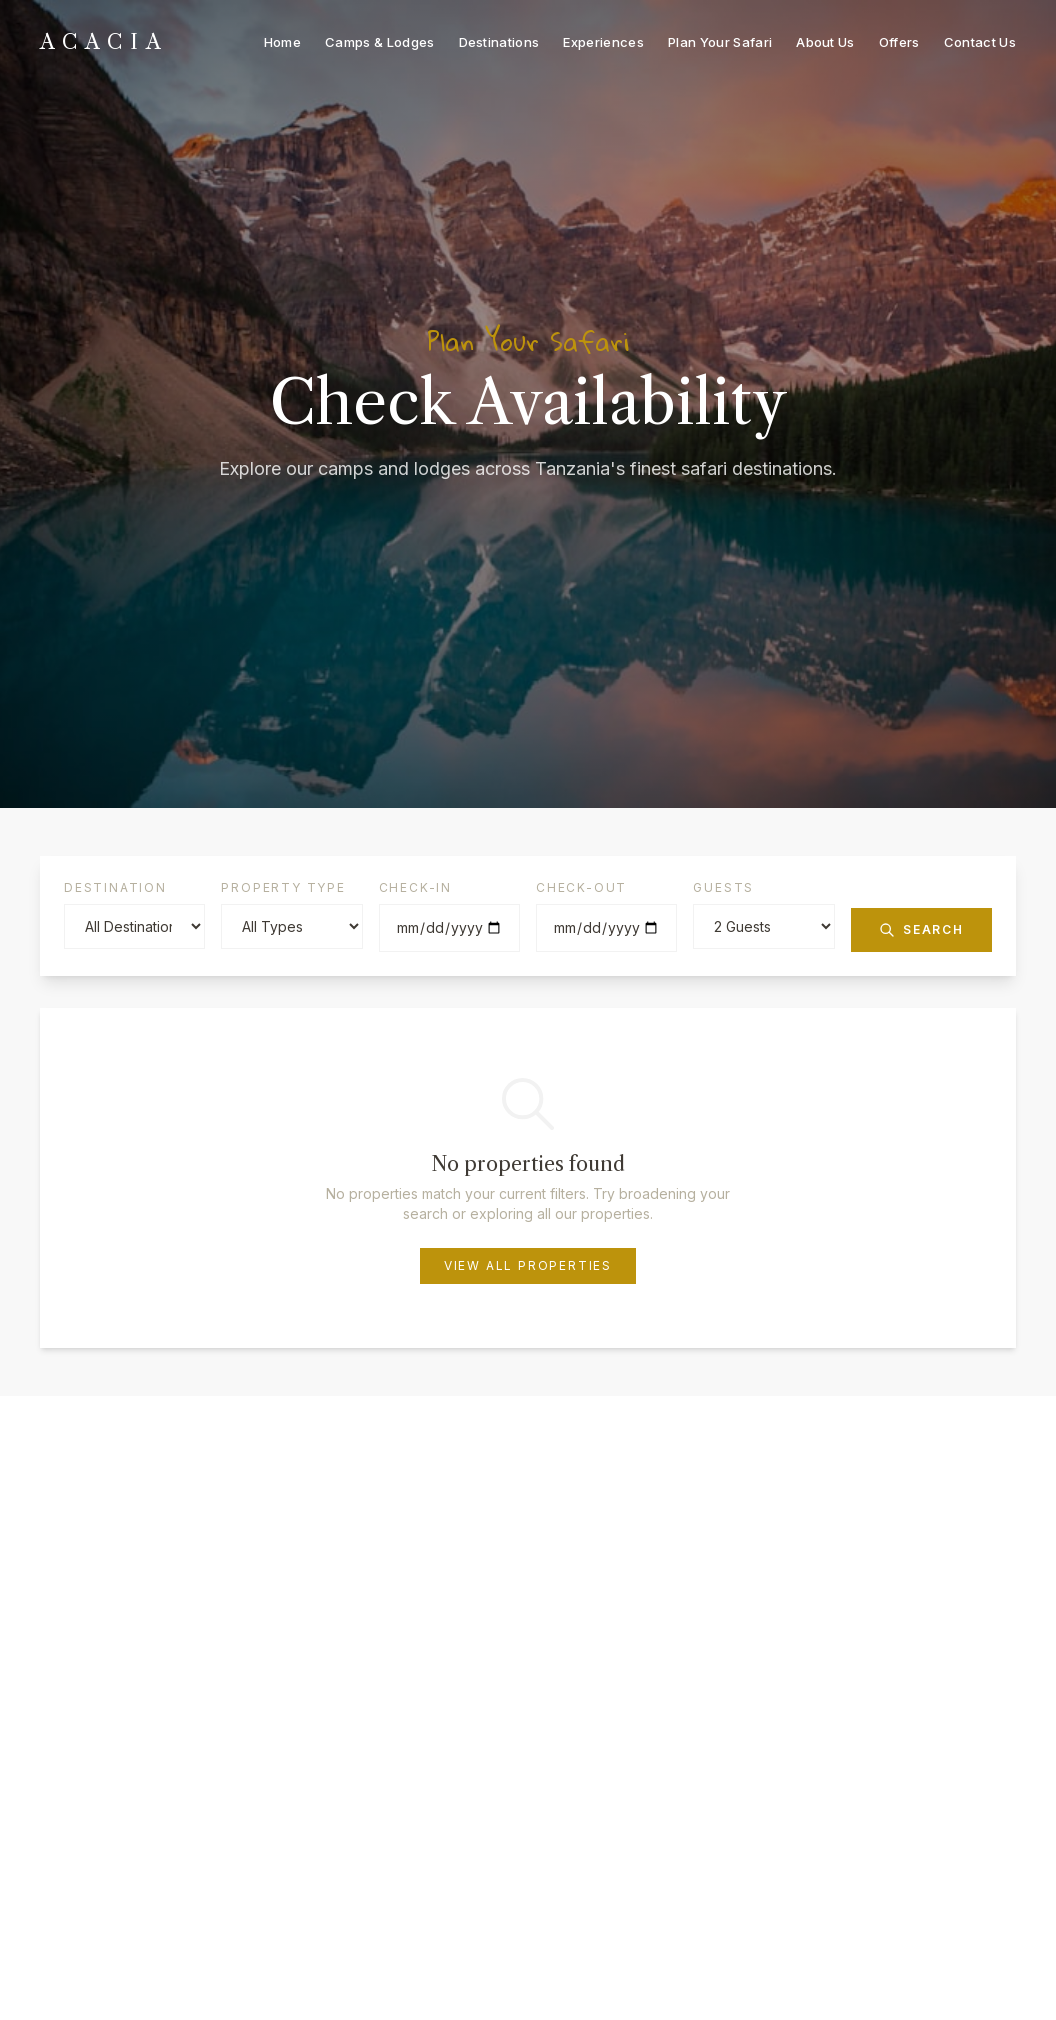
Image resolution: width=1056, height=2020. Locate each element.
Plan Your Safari (720, 42)
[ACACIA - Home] (104, 42)
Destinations (499, 42)
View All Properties (528, 1265)
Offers (899, 42)
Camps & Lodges (380, 42)
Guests (723, 887)
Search (921, 930)
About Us (825, 42)
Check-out (581, 887)
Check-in (415, 887)
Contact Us (980, 42)
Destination (115, 887)
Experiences (603, 42)
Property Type (283, 887)
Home (282, 42)
